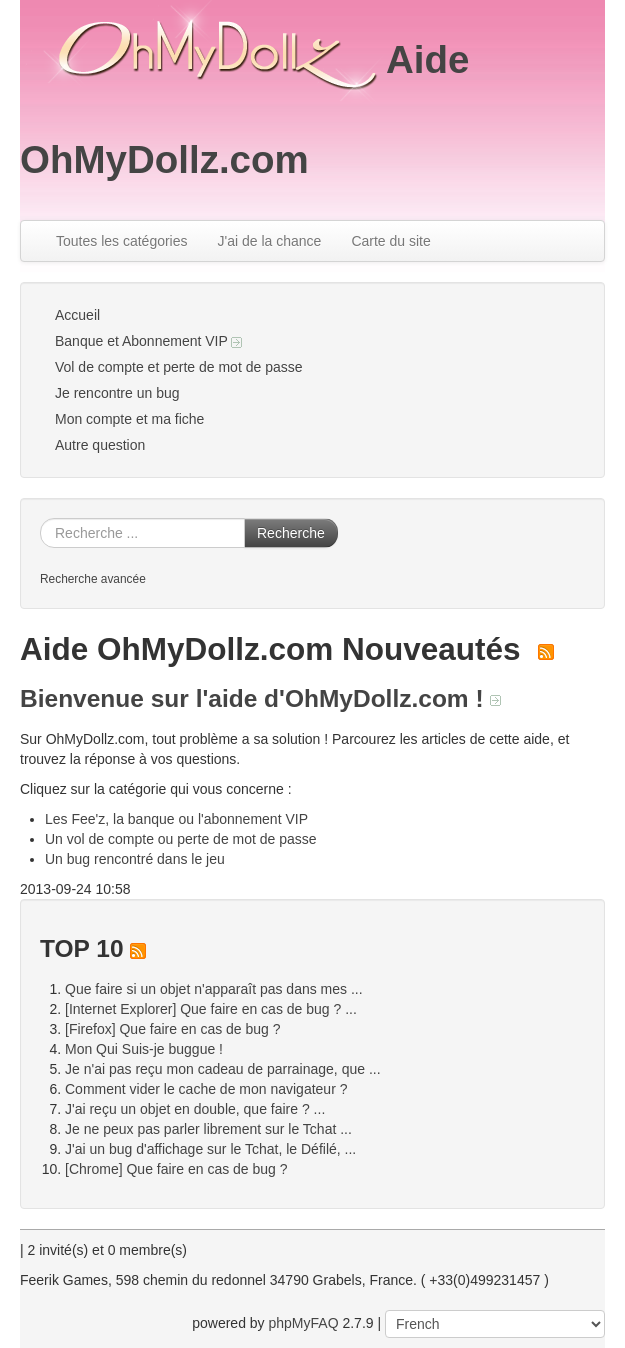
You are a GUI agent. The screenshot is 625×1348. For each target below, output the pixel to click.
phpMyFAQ (304, 1323)
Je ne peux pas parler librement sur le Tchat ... (208, 1129)
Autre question (100, 445)
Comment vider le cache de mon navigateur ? (206, 1089)
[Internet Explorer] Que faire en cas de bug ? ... (211, 1009)
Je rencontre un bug (117, 393)
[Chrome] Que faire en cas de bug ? (176, 1169)
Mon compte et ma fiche (129, 419)
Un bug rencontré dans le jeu (135, 859)
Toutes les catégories (122, 241)
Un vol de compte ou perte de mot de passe (181, 839)
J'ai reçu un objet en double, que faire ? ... (195, 1109)
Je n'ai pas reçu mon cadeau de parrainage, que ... (223, 1069)
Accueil (77, 315)
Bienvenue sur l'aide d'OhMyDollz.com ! (260, 698)
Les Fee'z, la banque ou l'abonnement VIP (176, 819)
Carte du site (390, 241)
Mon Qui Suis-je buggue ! (144, 1049)
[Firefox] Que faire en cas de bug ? (173, 1029)
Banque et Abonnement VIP (148, 341)
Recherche (291, 533)
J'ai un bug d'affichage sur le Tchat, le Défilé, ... (210, 1149)
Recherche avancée (93, 579)
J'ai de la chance (270, 241)
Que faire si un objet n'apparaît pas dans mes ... (214, 989)
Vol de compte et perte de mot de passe (179, 367)
